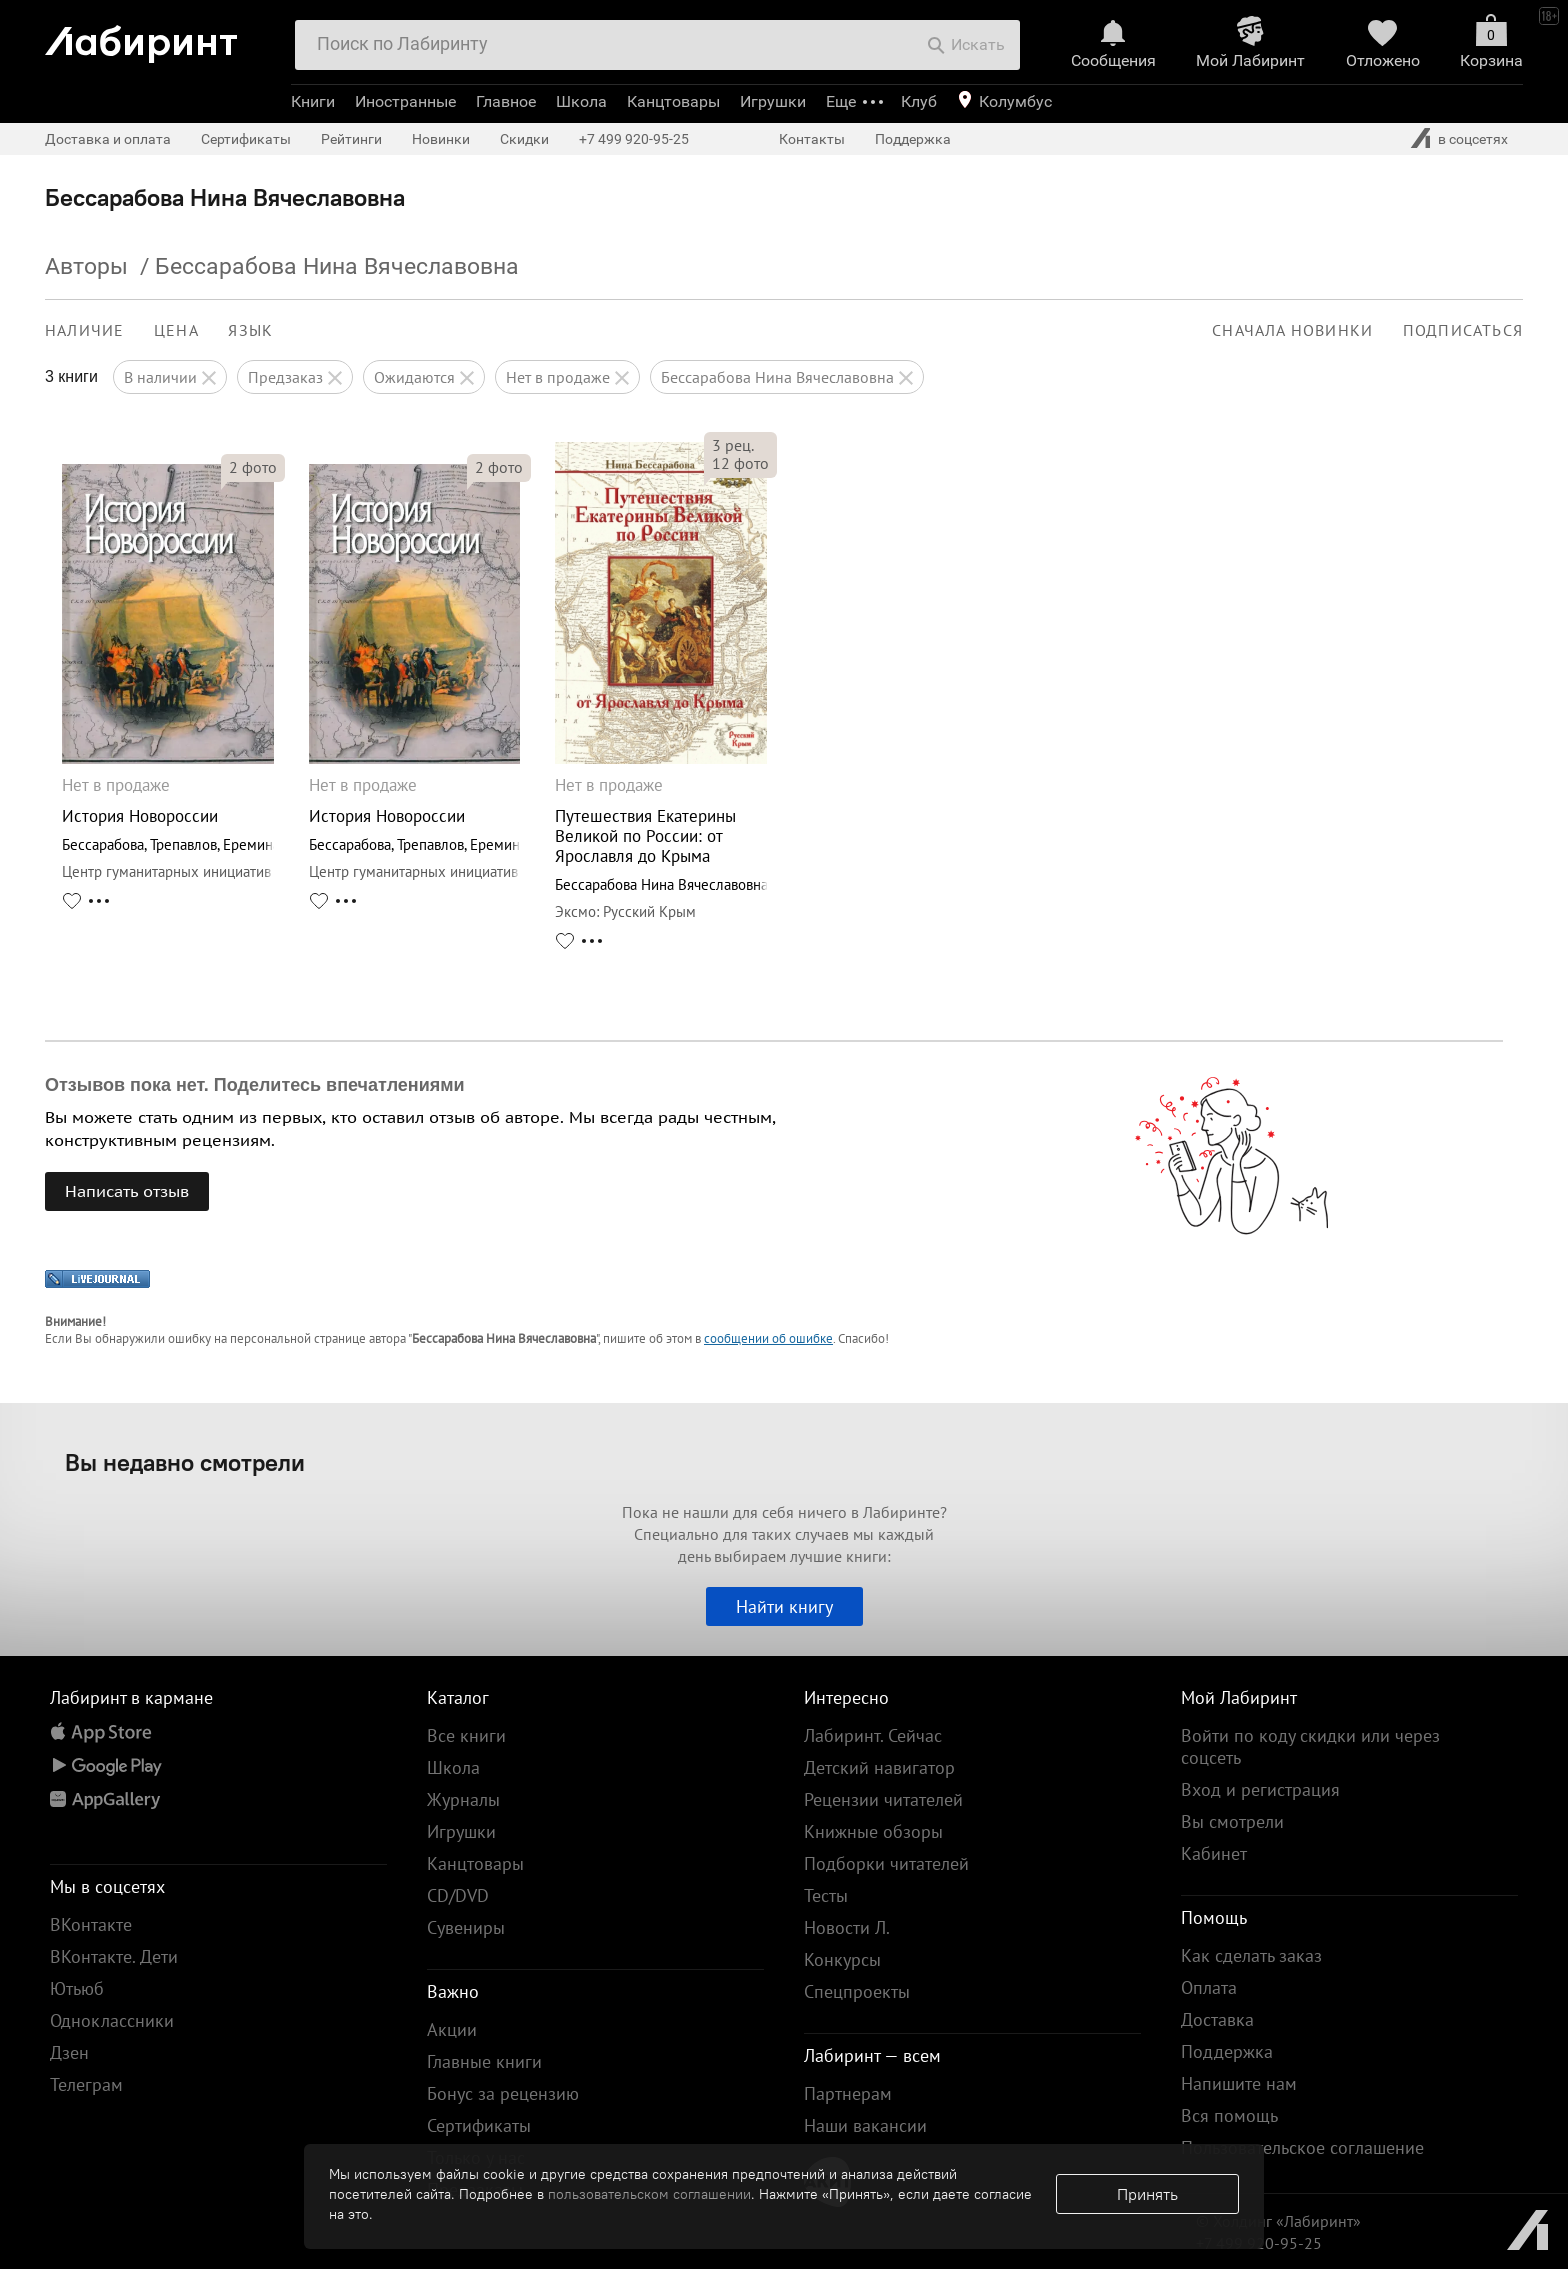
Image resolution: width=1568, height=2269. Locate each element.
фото (253, 467)
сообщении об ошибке (768, 1338)
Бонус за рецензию (503, 2093)
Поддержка (913, 139)
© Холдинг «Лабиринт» (1278, 2221)
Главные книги (484, 2061)
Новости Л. (847, 1927)
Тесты (826, 1895)
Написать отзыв (127, 1191)
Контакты (812, 139)
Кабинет (1214, 1853)
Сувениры (466, 1927)
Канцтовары (673, 101)
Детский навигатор (879, 1767)
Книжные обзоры (873, 1831)
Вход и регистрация (1260, 1789)
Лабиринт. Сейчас (873, 1735)
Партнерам (848, 2093)
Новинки (441, 139)
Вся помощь (1229, 2115)
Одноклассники (112, 2020)
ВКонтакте (91, 1924)
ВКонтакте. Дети (114, 1956)
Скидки (524, 139)
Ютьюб (77, 1988)
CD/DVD (458, 1895)
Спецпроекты (857, 1991)
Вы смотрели (1232, 1821)
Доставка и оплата (108, 139)
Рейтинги (351, 139)
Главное (506, 101)
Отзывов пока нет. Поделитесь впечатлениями (255, 1085)
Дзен (69, 2052)
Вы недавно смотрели (185, 1462)
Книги (313, 101)
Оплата (1209, 1987)
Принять (1147, 2194)
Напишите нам (1239, 2083)
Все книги (466, 1735)
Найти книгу (784, 1606)
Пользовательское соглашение (1302, 2147)
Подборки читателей (886, 1863)
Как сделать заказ (1251, 1955)
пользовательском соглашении (649, 2194)
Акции (452, 2029)
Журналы (463, 1799)
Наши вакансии (865, 2125)
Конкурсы (842, 1959)
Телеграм (86, 2084)
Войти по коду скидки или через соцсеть (1310, 1746)
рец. (733, 445)
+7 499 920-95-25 (634, 139)
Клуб (919, 101)
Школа (581, 101)
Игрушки (773, 101)
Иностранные (405, 101)
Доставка (1217, 2019)
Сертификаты (246, 139)
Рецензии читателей (883, 1799)
